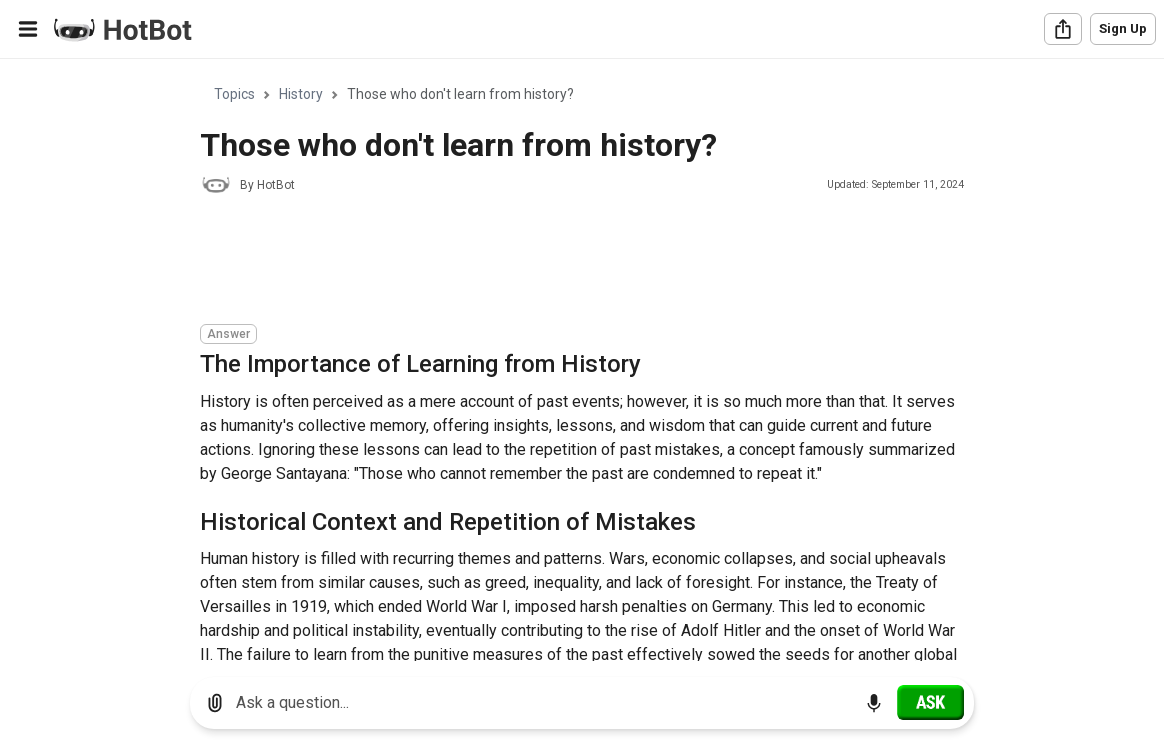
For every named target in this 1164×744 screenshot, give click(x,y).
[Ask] (930, 702)
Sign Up (1123, 28)
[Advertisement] (564, 262)
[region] (582, 360)
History (301, 94)
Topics (234, 94)
